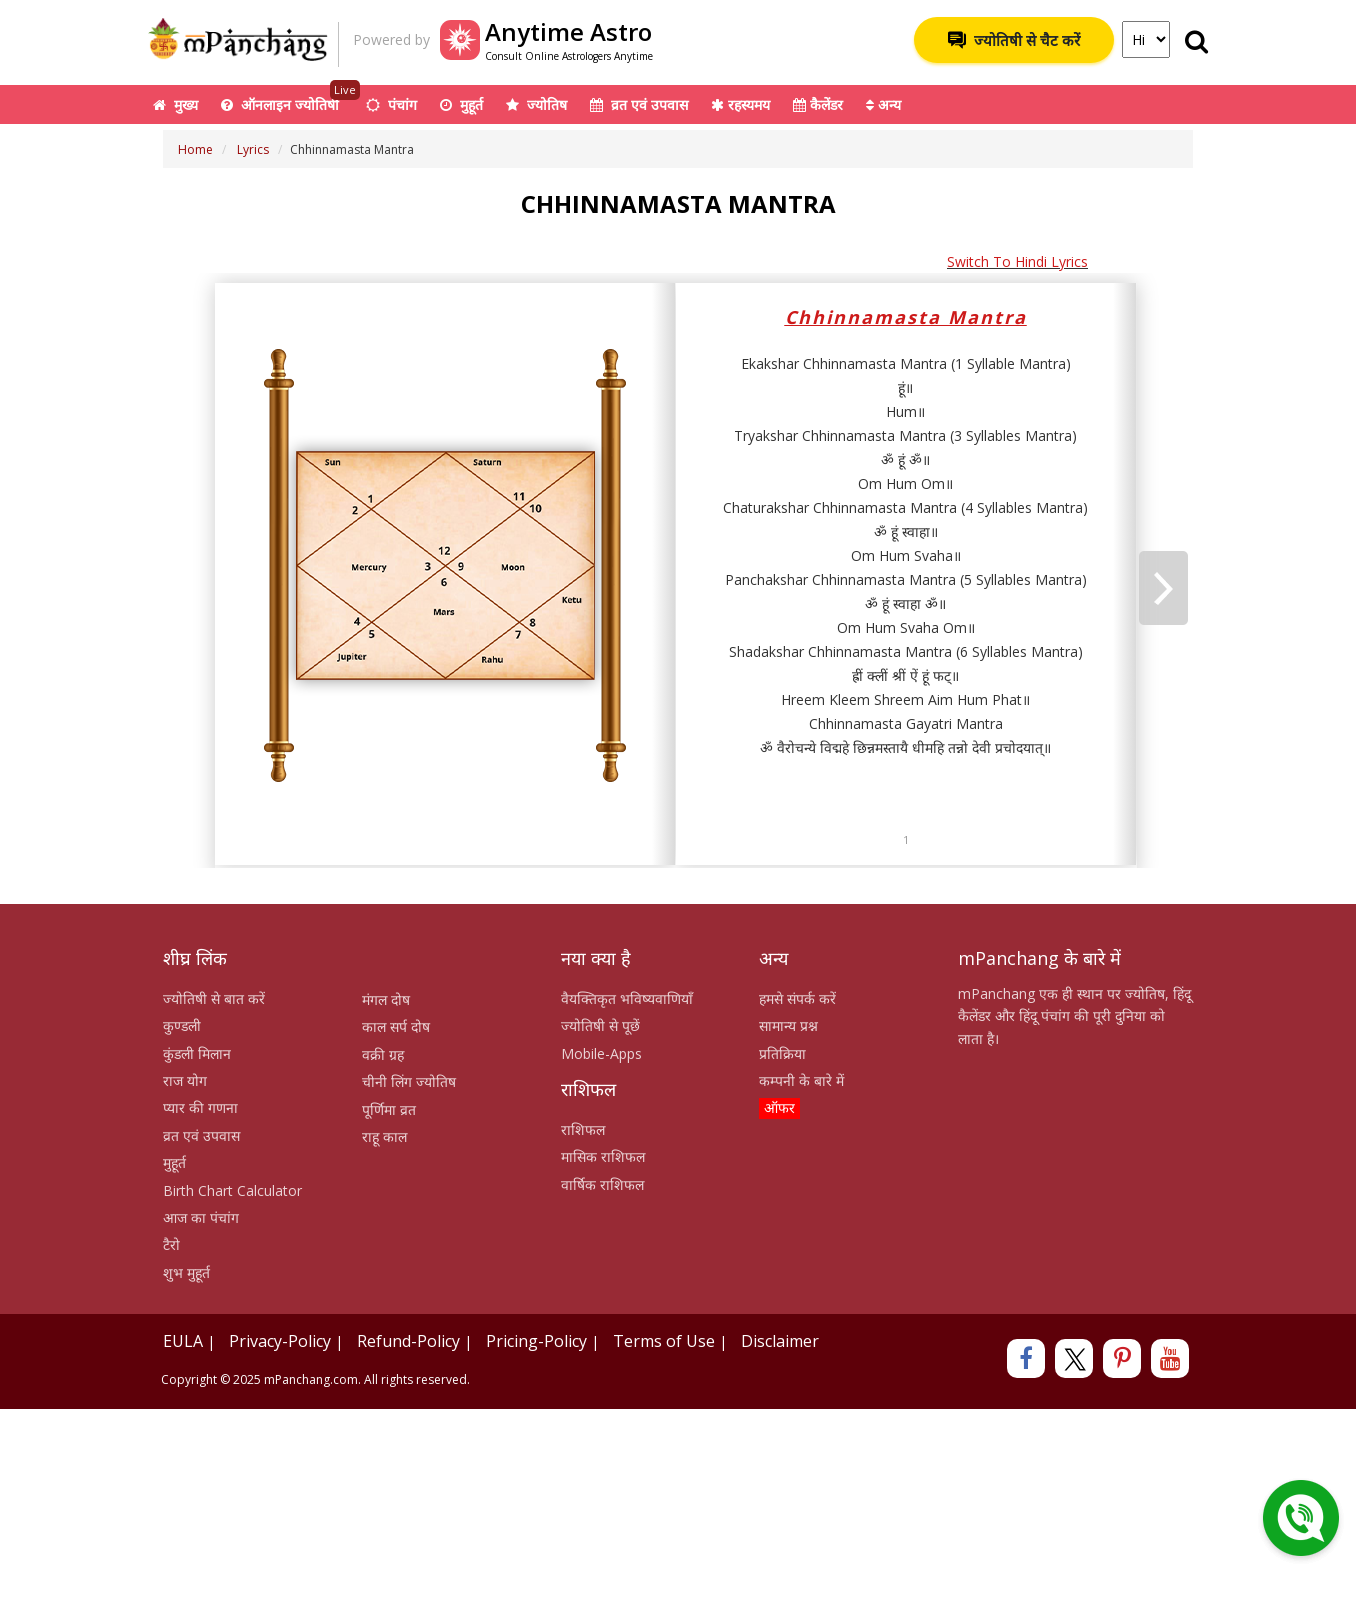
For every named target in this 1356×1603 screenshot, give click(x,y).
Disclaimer (780, 1341)
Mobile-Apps (601, 1053)
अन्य (883, 104)
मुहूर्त (461, 104)
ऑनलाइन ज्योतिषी (290, 99)
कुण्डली (182, 1025)
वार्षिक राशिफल (602, 1184)
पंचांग (391, 104)
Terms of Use (664, 1341)
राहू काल (384, 1136)
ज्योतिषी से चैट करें (1014, 40)
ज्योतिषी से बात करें (214, 998)
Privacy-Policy (280, 1341)
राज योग (185, 1080)
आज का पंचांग (201, 1217)
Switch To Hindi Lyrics (1017, 261)
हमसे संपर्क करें (797, 998)
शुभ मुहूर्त (186, 1272)
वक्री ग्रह (383, 1054)
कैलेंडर (818, 104)
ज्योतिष (536, 104)
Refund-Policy (408, 1341)
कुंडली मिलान (197, 1053)
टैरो (171, 1244)
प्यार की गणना (200, 1107)
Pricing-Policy (536, 1341)
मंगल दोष (386, 999)
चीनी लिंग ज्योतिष (409, 1081)
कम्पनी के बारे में (801, 1080)
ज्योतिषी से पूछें (600, 1025)
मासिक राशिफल (603, 1156)
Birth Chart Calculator (232, 1190)
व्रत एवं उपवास (639, 104)
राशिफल (583, 1129)
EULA (183, 1341)
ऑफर (779, 1107)
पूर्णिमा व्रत (389, 1109)
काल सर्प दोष (396, 1026)
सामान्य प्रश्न (788, 1025)
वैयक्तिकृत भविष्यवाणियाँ (627, 998)
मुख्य (175, 104)
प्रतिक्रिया (782, 1053)
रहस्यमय (740, 104)
